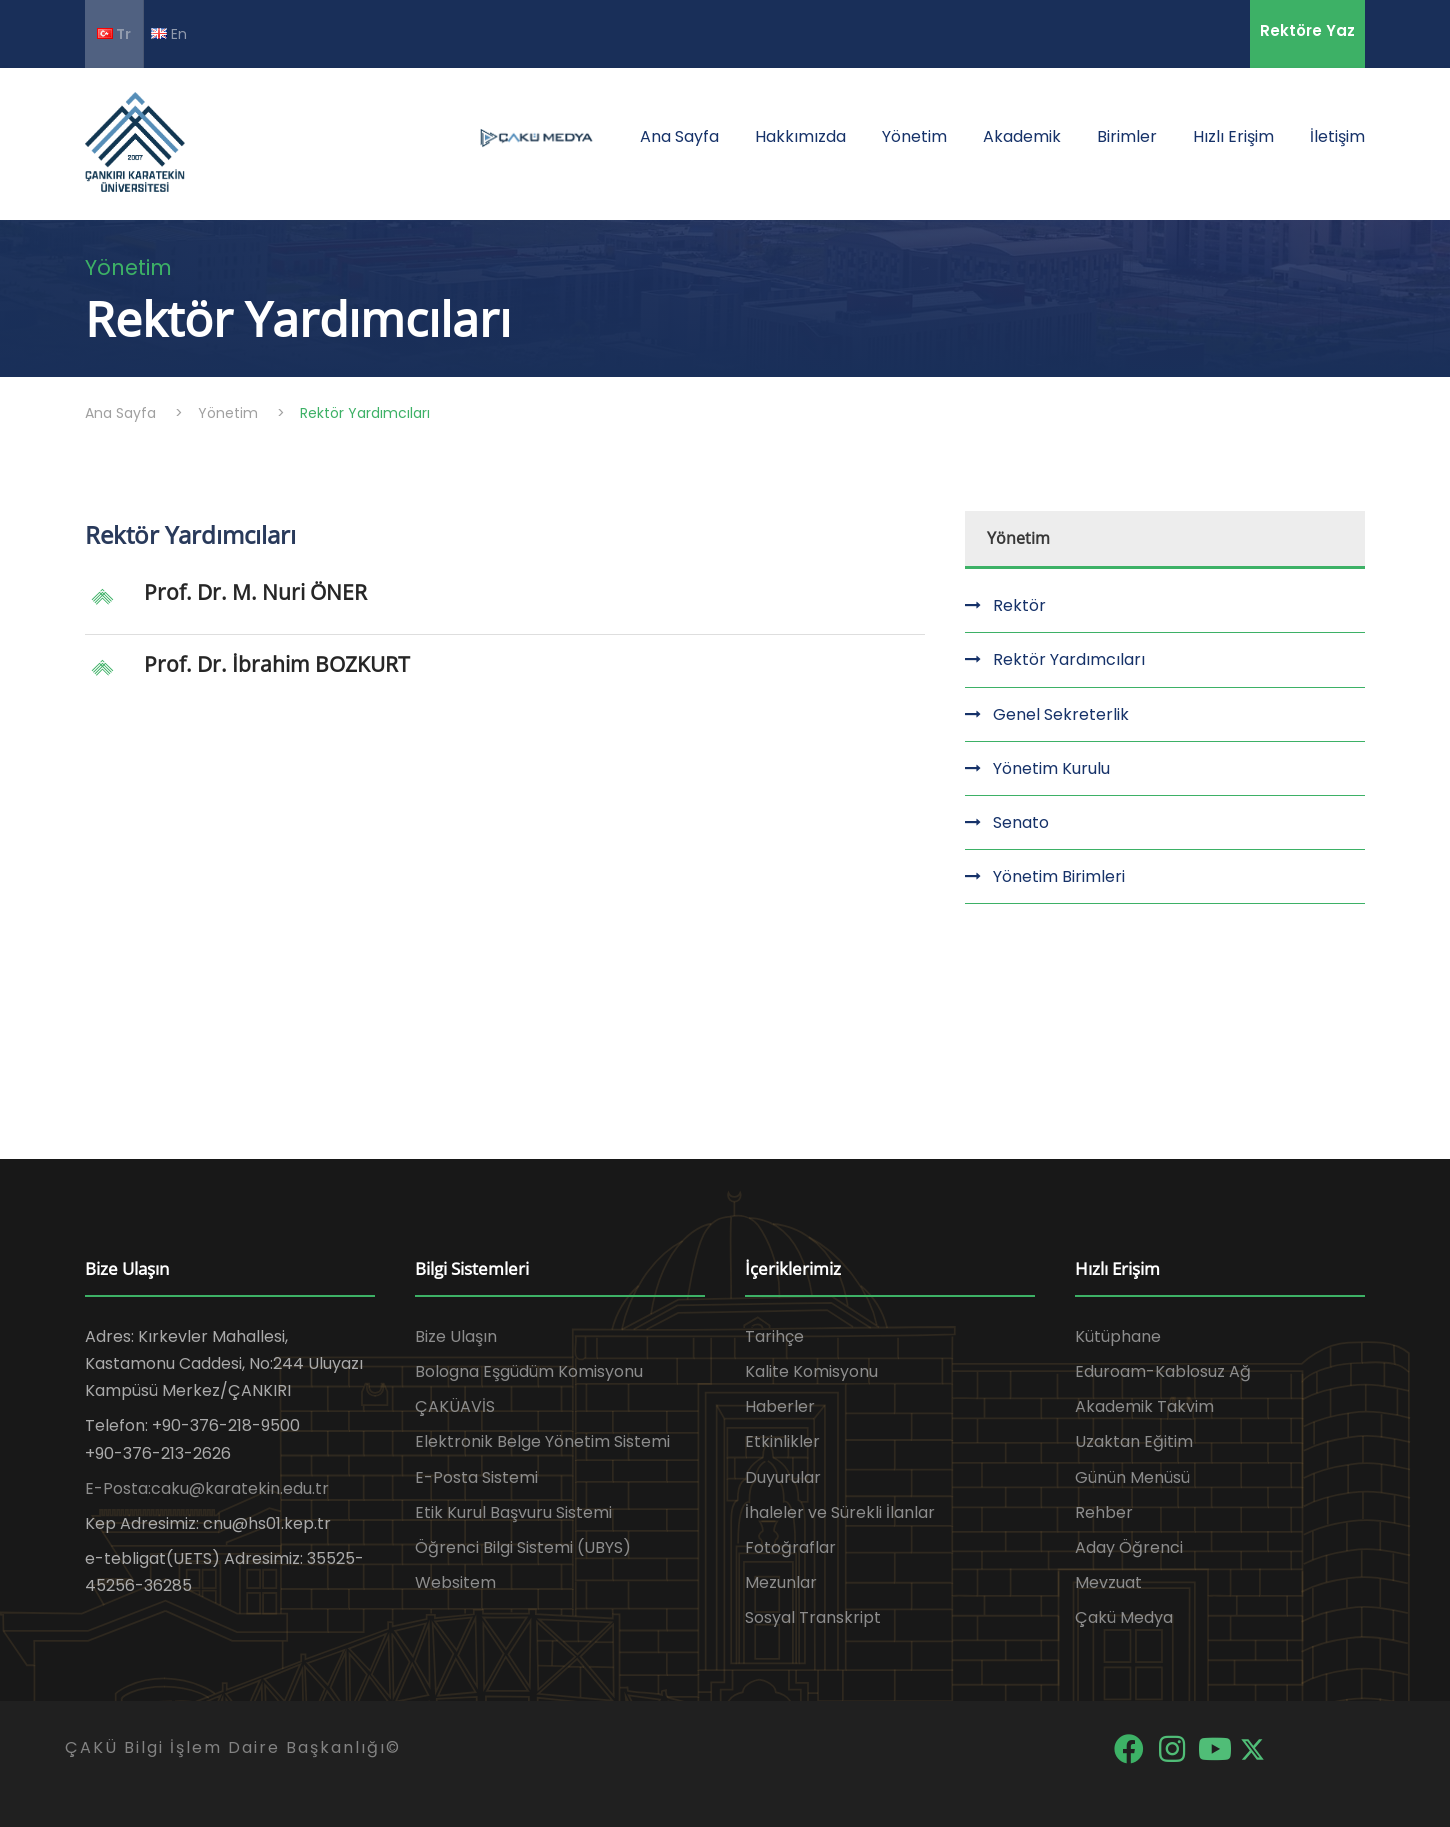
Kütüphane (1118, 1336)
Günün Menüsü (1132, 1477)
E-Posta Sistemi (476, 1477)
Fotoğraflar (790, 1547)
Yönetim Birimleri (1059, 876)
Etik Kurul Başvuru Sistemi (513, 1512)
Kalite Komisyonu (811, 1371)
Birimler (1127, 136)
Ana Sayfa (679, 136)
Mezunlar (781, 1582)
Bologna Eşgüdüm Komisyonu (529, 1371)
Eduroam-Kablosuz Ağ (1163, 1371)
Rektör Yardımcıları (1069, 659)
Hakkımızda (800, 136)
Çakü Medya (1124, 1617)
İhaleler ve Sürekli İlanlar (840, 1512)
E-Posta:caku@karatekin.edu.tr (207, 1488)
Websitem (455, 1582)
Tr (114, 34)
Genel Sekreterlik (1061, 714)
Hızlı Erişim (1233, 136)
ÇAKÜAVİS (455, 1406)
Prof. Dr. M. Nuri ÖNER (255, 592)
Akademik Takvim (1144, 1406)
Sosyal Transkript (813, 1617)
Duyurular (783, 1477)
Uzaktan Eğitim (1134, 1441)
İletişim (1337, 136)
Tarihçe (774, 1336)
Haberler (780, 1406)
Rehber (1104, 1512)
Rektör (1019, 605)
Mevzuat (1108, 1582)
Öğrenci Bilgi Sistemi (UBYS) (523, 1547)
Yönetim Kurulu (1051, 768)
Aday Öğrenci (1129, 1547)
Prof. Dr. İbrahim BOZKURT (277, 664)
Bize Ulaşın (456, 1336)
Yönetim (914, 136)
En (169, 33)
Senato (1021, 822)
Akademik (1022, 136)
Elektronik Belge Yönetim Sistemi (542, 1441)
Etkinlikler (782, 1441)
